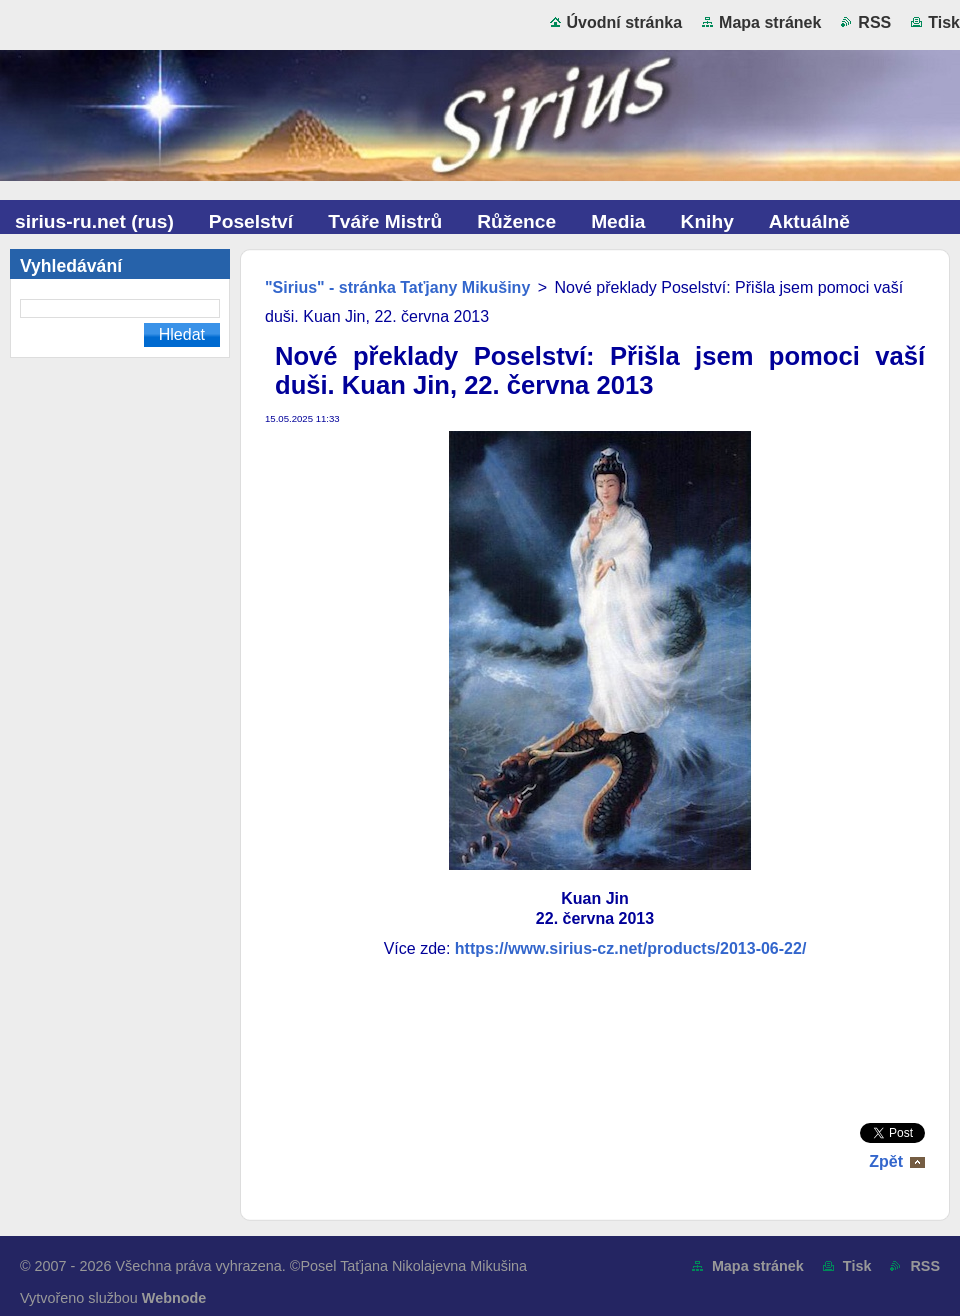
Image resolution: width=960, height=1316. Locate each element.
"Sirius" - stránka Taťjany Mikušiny (397, 287)
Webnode (174, 1298)
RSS (874, 22)
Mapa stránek (770, 22)
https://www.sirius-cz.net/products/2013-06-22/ (631, 948)
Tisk (944, 22)
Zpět (886, 1161)
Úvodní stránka (625, 22)
